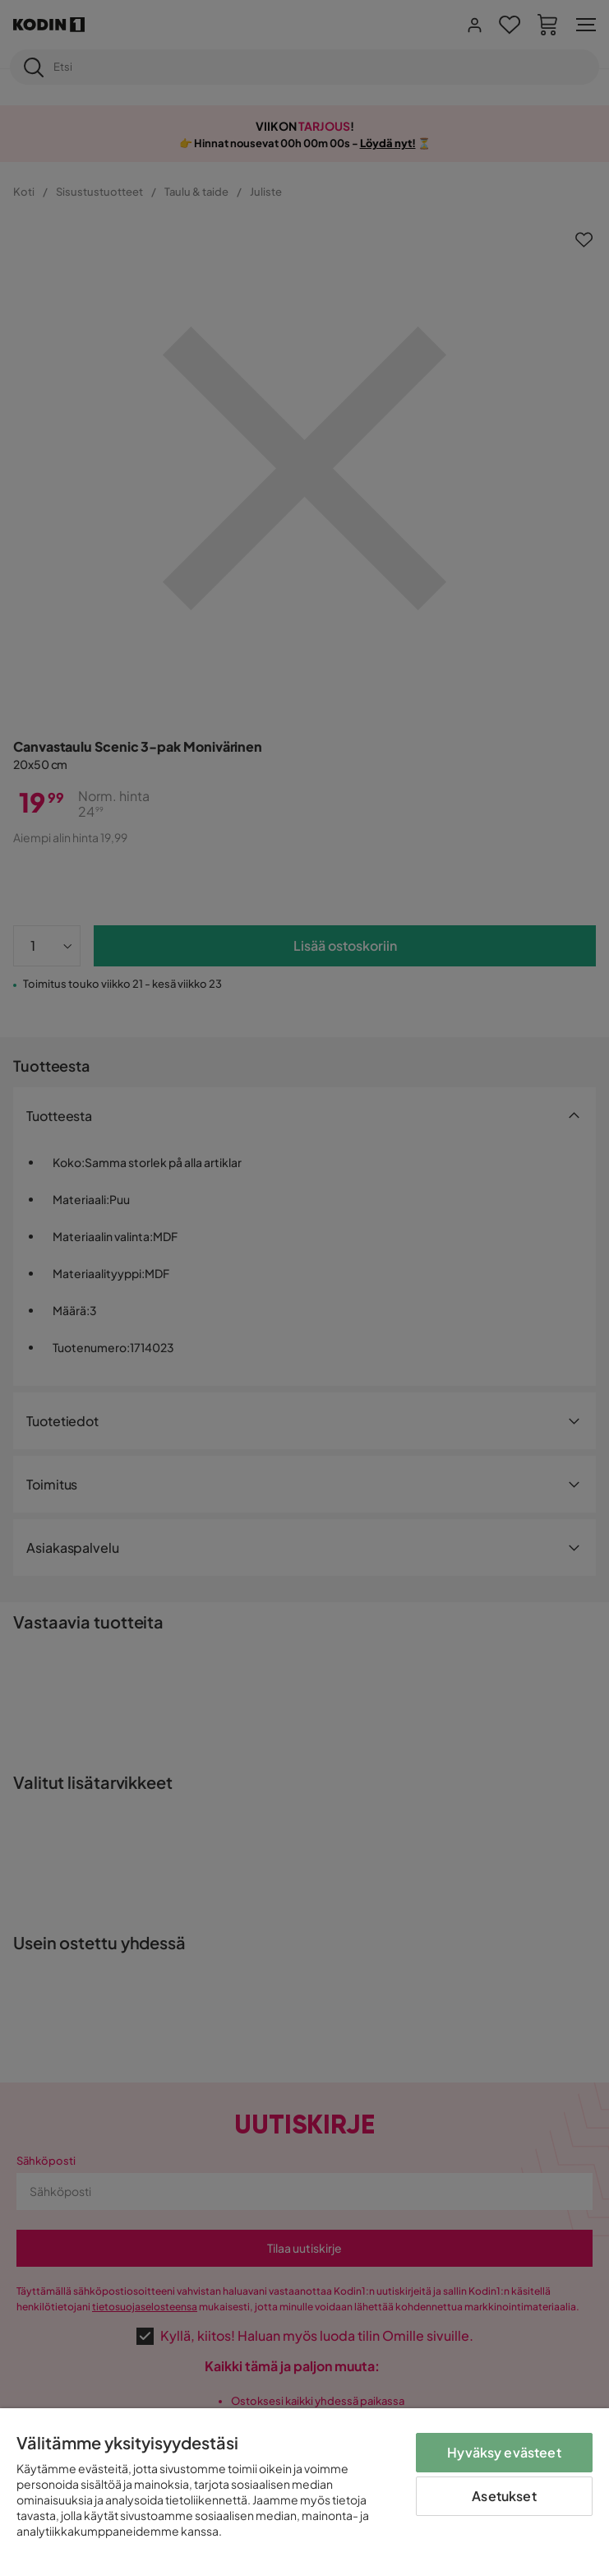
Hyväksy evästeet (504, 2452)
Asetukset (504, 2495)
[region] (304, 2492)
